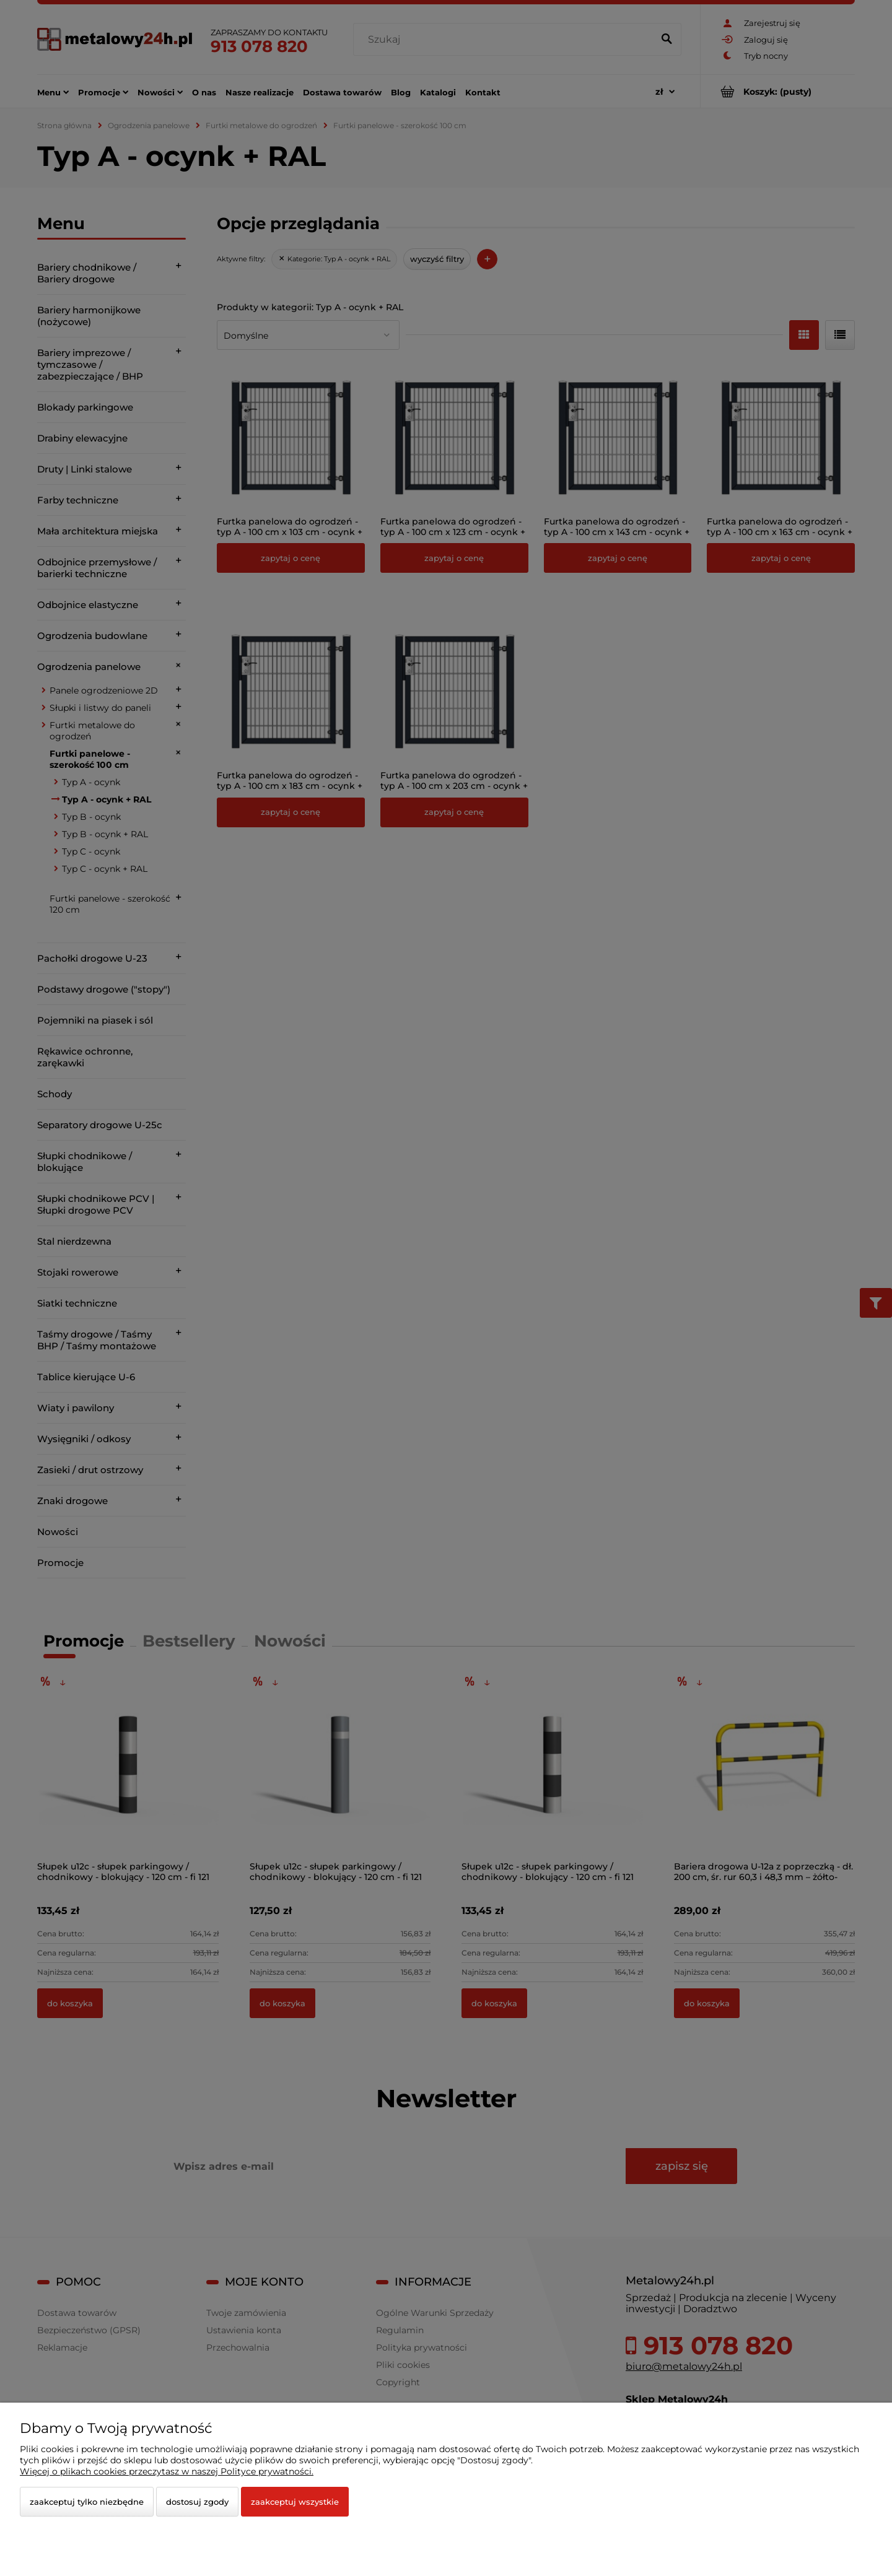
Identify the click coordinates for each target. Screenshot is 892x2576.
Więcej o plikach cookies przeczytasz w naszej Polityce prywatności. (166, 2471)
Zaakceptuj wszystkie (295, 2502)
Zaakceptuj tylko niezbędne (87, 2502)
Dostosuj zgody (197, 2502)
